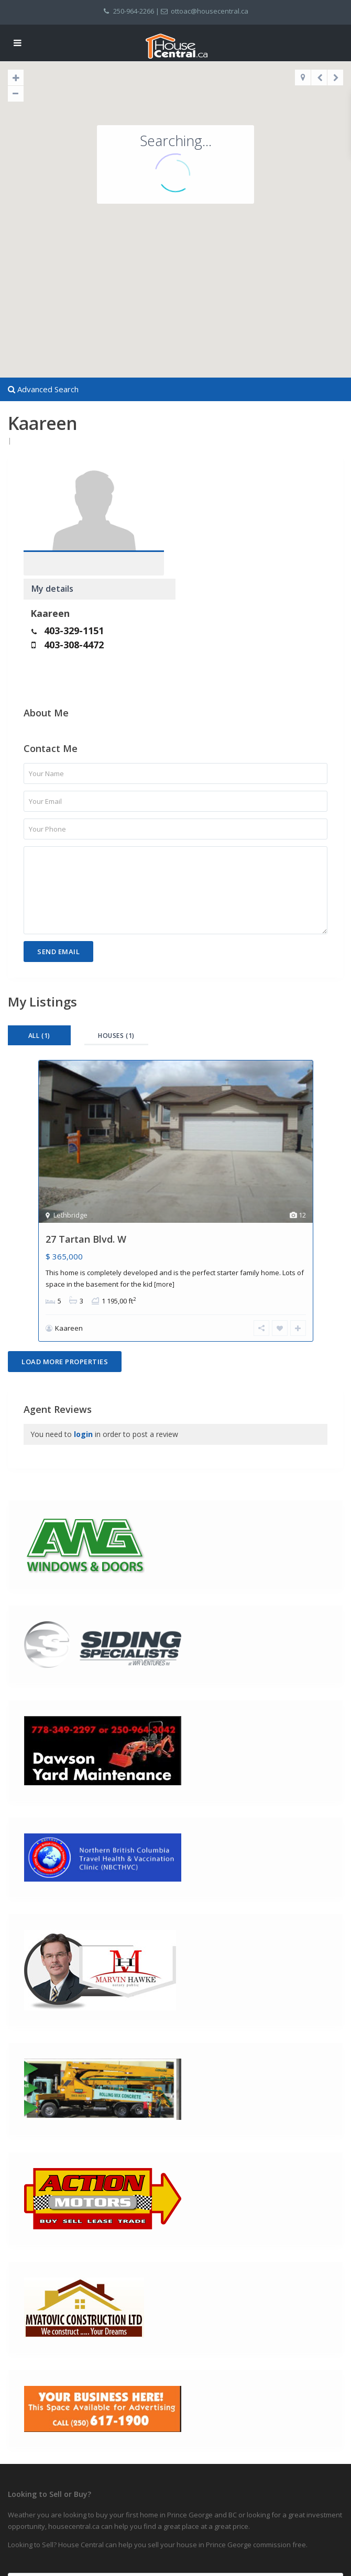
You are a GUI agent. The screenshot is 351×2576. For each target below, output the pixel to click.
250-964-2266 (133, 11)
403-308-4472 (226, 535)
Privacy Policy (28, 2544)
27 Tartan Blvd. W (86, 1132)
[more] (164, 1177)
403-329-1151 (226, 521)
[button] (182, 209)
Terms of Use (28, 2563)
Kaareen (202, 504)
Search (176, 2508)
